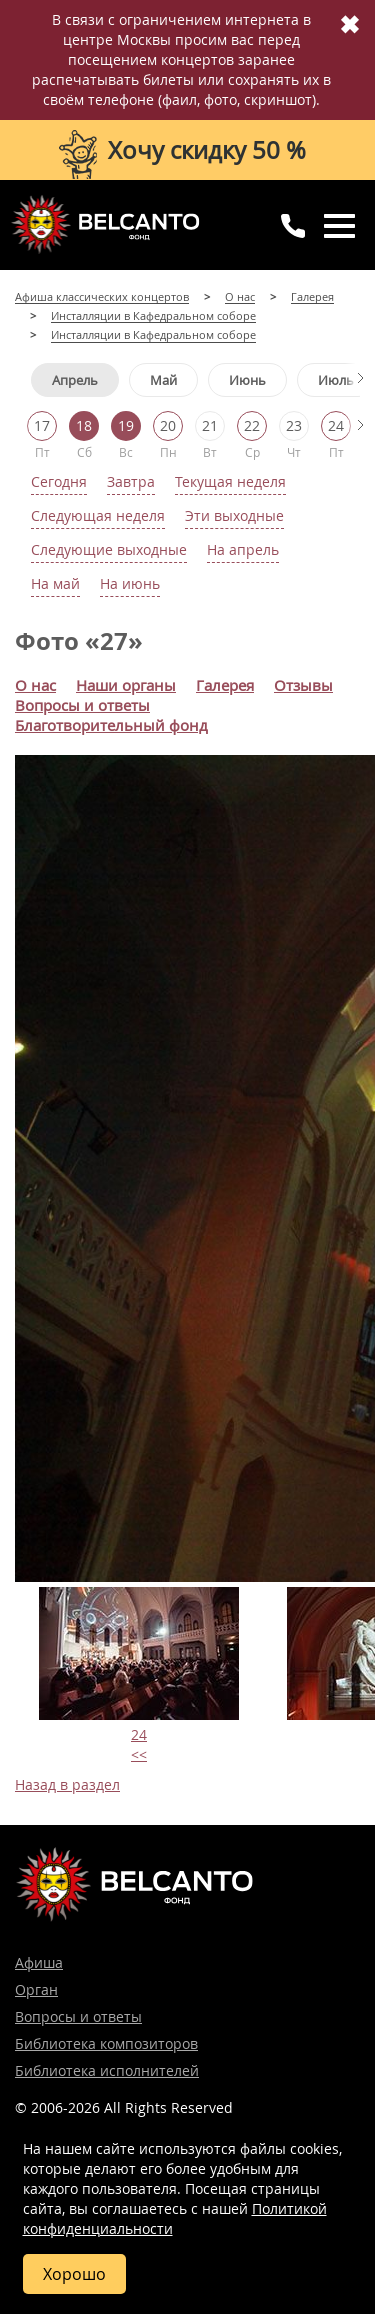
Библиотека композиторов (106, 2043)
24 (139, 1734)
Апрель (75, 380)
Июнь (247, 380)
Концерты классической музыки (105, 224)
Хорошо (74, 2274)
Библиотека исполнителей (107, 2070)
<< (139, 1754)
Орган (36, 1989)
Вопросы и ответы (78, 2016)
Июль (336, 380)
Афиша (39, 1962)
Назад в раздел (67, 1784)
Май (163, 380)
